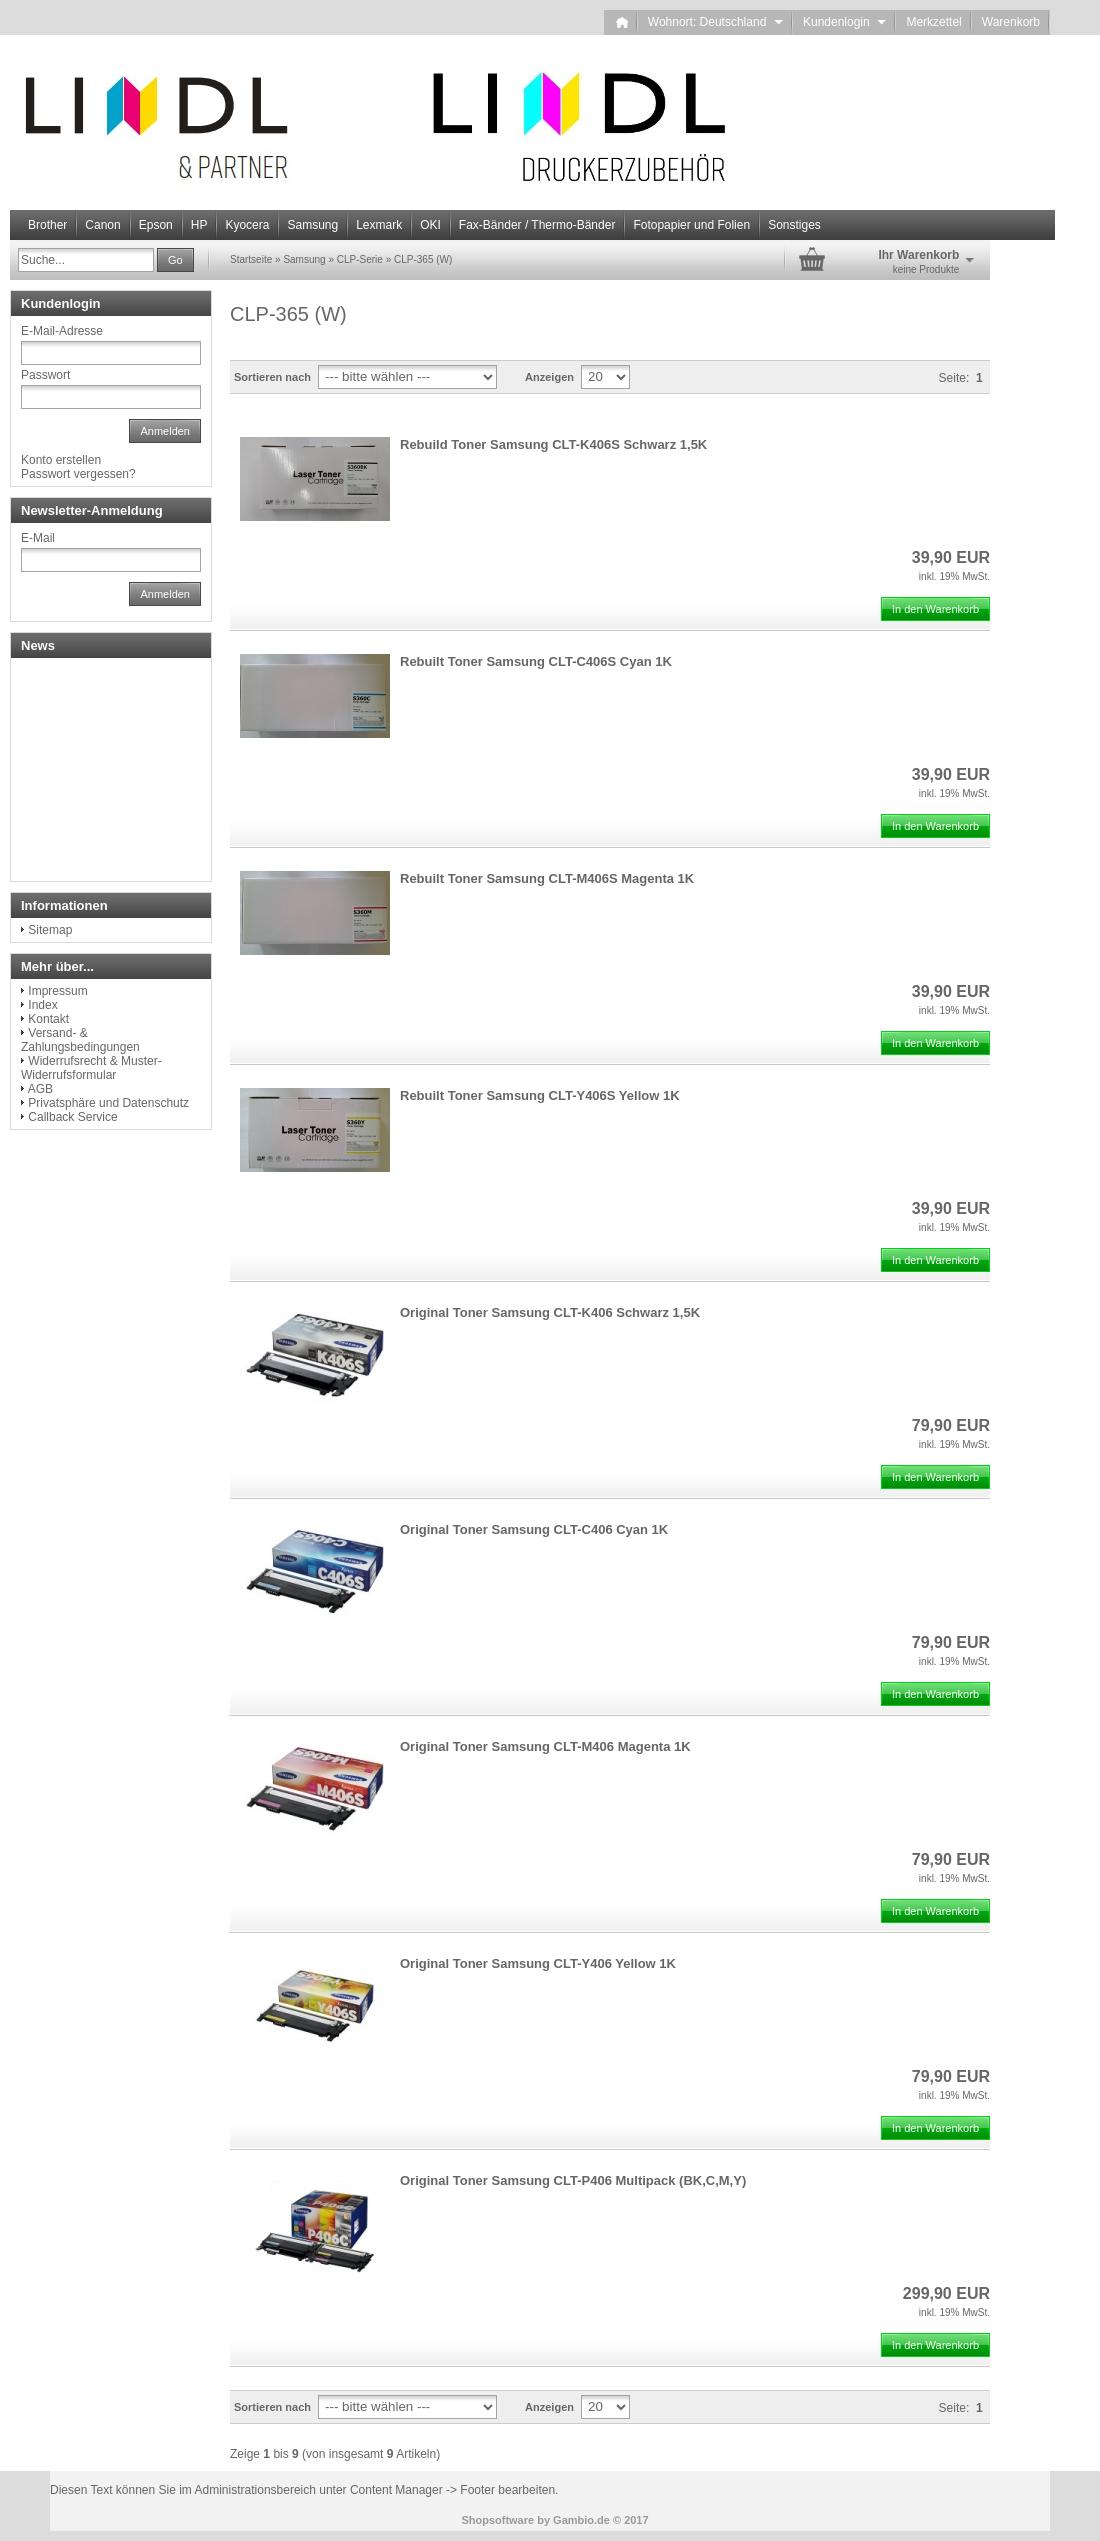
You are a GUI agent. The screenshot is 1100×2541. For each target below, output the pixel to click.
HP (199, 225)
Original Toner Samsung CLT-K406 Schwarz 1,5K (550, 1312)
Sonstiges (794, 225)
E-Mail (38, 538)
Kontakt (48, 1019)
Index (42, 1005)
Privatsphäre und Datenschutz (108, 1103)
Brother (47, 225)
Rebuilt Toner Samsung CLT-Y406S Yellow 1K (540, 1095)
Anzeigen (549, 377)
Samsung (312, 225)
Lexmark (379, 225)
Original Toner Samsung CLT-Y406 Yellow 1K (538, 1963)
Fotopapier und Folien (691, 225)
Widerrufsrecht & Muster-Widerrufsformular (91, 1068)
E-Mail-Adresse (62, 331)
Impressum (57, 991)
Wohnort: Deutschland (715, 22)
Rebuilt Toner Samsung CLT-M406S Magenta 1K (547, 878)
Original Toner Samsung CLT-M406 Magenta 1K (545, 1746)
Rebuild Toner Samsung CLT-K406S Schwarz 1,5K (553, 444)
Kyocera (247, 225)
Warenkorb (1011, 22)
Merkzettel (933, 22)
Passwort (45, 375)
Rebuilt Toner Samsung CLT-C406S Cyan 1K (536, 661)
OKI (430, 225)
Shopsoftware (497, 2520)
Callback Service (72, 1117)
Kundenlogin (844, 22)
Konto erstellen (61, 460)
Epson (156, 225)
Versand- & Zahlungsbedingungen (80, 1040)
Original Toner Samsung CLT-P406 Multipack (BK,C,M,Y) (573, 2180)
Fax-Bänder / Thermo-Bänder (537, 225)
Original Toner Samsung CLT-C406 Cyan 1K (534, 1529)
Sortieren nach (272, 377)
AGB (40, 1089)
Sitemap (50, 930)
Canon (102, 225)
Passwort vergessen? (78, 474)
